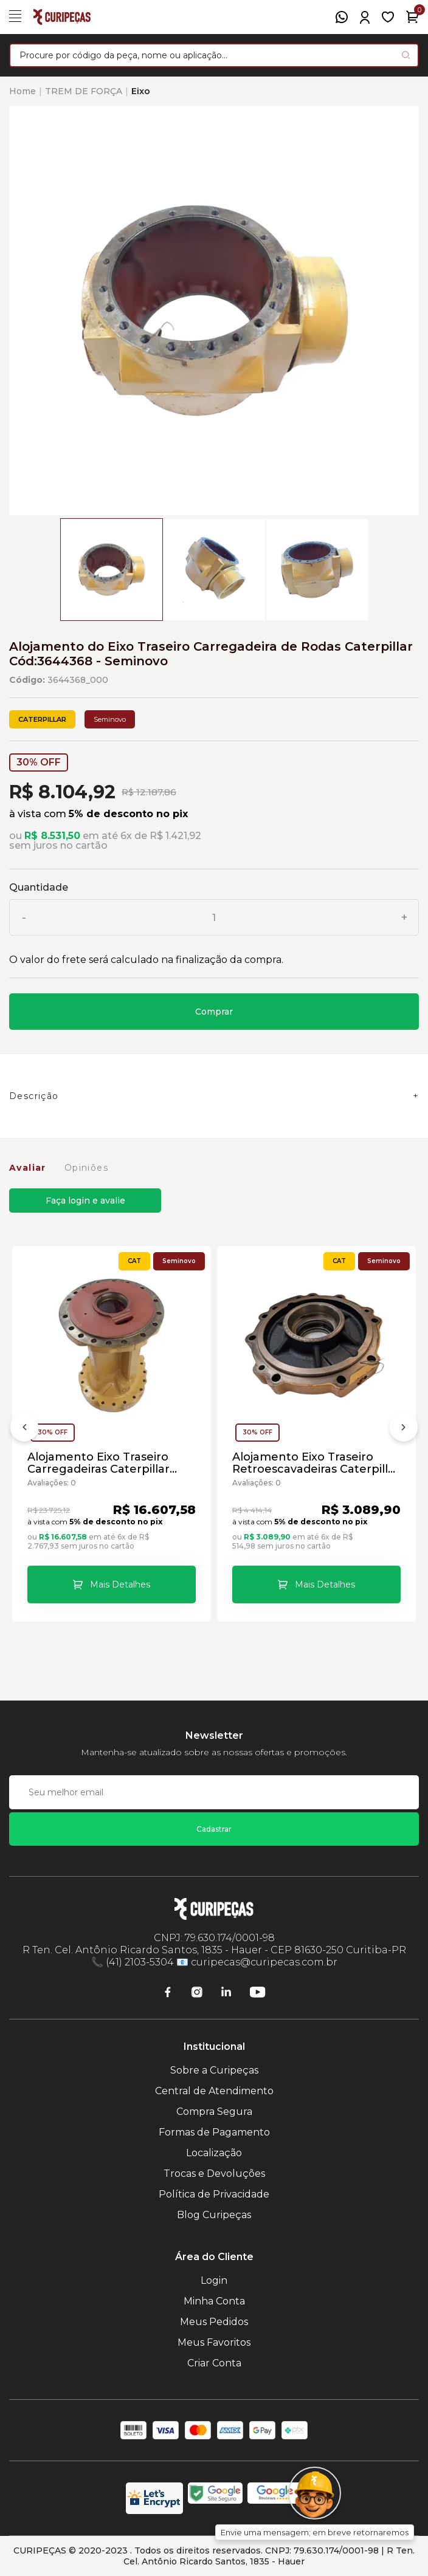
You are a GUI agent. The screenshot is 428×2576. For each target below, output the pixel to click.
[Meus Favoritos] (388, 17)
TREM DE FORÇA (83, 91)
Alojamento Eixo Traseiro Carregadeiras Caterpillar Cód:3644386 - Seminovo (98, 1463)
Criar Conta (214, 2363)
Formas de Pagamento (214, 2132)
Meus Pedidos (214, 2322)
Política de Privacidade (214, 2194)
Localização (214, 2153)
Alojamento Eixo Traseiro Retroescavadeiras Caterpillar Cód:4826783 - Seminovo (315, 1463)
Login (214, 2280)
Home (22, 91)
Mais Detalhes (120, 1584)
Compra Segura (214, 2111)
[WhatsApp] (342, 17)
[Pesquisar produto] (406, 55)
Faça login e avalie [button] (85, 1200)
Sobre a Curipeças (214, 2070)
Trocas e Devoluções (214, 2173)
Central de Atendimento (214, 2091)
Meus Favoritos (214, 2342)
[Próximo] (403, 1429)
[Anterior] (24, 1429)
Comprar (214, 1011)
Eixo (140, 91)
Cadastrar (214, 1829)
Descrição (34, 1096)
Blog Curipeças (214, 2215)
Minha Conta (214, 2301)
